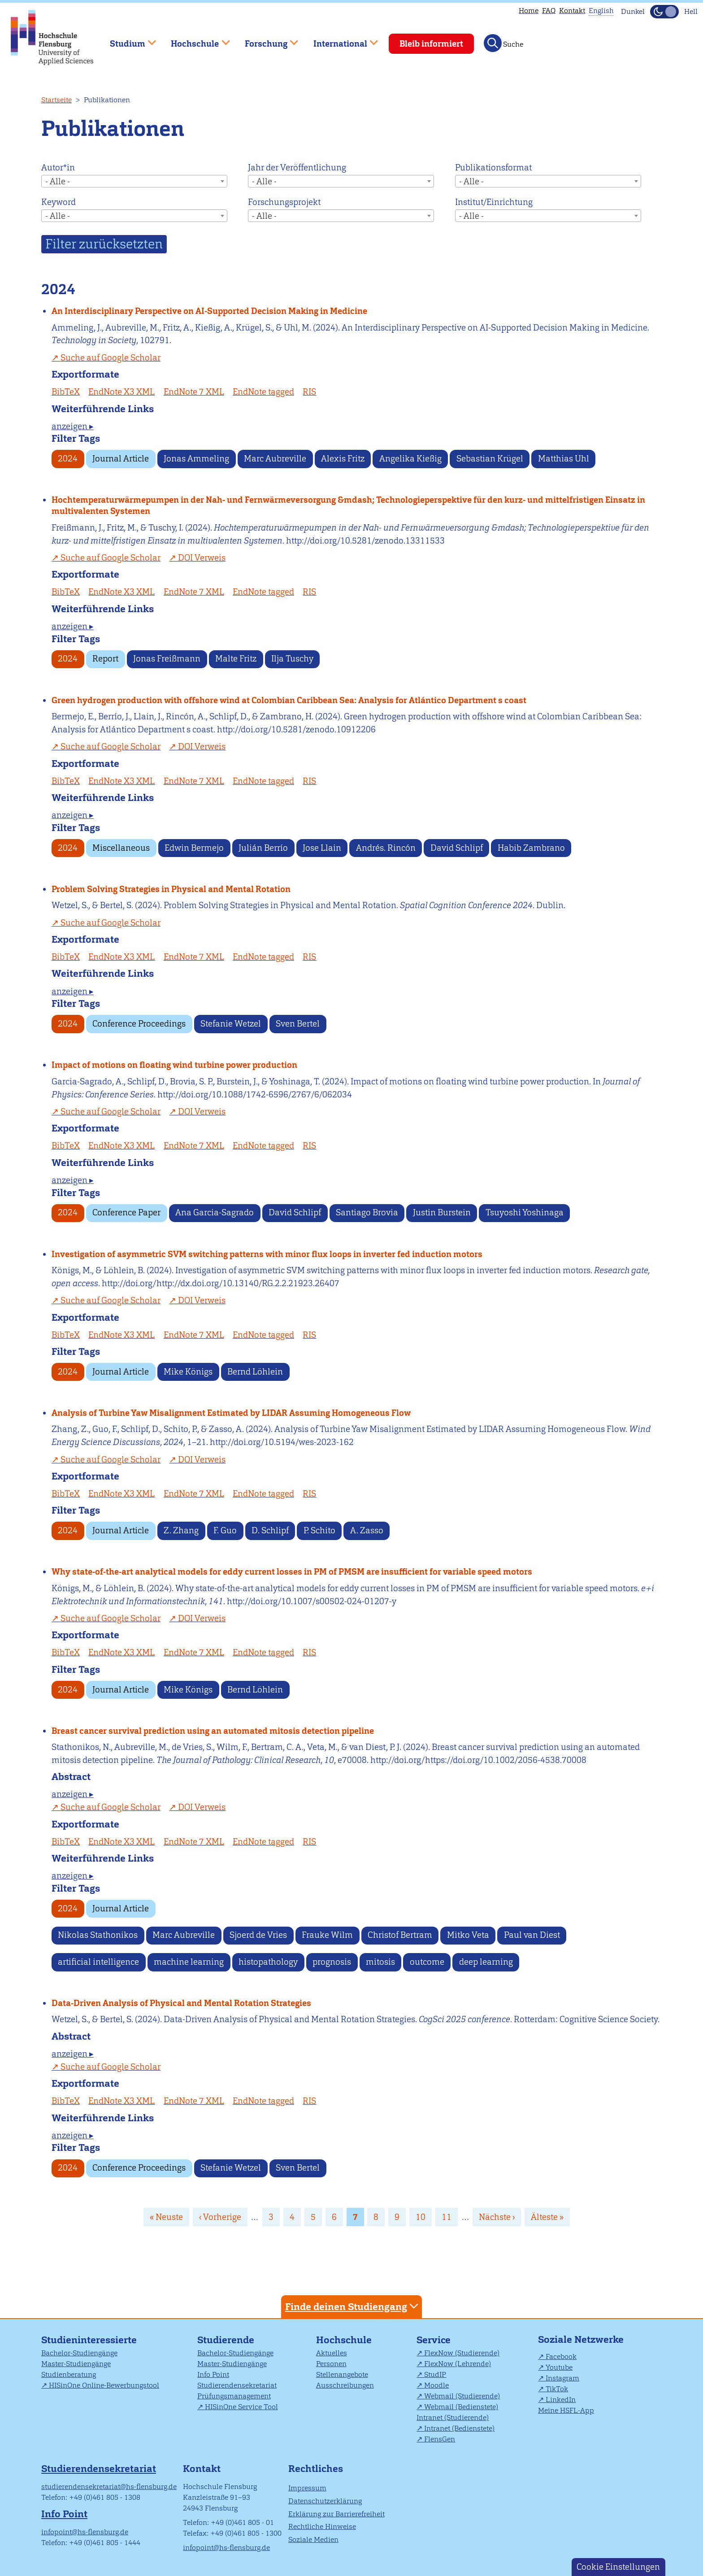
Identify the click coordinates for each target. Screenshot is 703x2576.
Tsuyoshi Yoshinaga (525, 1212)
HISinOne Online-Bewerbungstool (104, 2385)
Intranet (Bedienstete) (459, 2428)
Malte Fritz (235, 658)
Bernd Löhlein (255, 1371)
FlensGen (439, 2439)
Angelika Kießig (410, 458)
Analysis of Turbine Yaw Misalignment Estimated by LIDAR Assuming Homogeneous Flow (231, 1413)
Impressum (307, 2488)
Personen (331, 2363)
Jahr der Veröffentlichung (297, 167)
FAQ (548, 10)
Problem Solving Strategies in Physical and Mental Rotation (171, 889)
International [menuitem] (339, 39)
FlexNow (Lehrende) (457, 2363)
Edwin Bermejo (194, 847)
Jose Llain (322, 847)
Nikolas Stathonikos (98, 1935)
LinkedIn (561, 2399)
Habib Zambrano (531, 847)
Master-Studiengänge (76, 2363)
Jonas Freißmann (166, 658)
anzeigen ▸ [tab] (73, 426)
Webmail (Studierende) (462, 2396)
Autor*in (58, 167)
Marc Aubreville (275, 458)
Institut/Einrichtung (494, 202)
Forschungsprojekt (284, 202)
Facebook (561, 2356)
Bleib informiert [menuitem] (431, 43)
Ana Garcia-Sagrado (214, 1212)
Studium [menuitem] (126, 39)
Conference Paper (126, 1212)
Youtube (559, 2367)
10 (424, 2217)
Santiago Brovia (367, 1212)
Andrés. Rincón (386, 847)
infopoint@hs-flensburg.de (84, 2532)
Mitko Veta (468, 1935)
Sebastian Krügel (489, 458)
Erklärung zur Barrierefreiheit (336, 2514)
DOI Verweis (202, 557)
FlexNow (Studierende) (461, 2353)
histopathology (268, 1961)
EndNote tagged (263, 391)
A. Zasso (366, 1530)
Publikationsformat (493, 167)
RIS (309, 391)
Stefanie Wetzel (230, 1023)
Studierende (225, 2339)
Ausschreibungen (345, 2385)
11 (450, 2217)
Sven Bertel (298, 1023)
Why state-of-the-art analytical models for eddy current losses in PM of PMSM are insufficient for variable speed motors (292, 1571)
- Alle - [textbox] (57, 181)
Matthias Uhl (563, 458)
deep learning (486, 1961)
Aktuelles (331, 2353)
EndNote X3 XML (121, 391)
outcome (427, 1961)
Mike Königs (188, 1371)
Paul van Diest (532, 1935)
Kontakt (572, 10)
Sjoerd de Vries (258, 1935)
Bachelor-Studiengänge (79, 2353)
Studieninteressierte (89, 2339)
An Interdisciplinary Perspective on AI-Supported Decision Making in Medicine (209, 311)
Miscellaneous (121, 847)
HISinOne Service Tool (241, 2406)
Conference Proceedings (139, 1023)
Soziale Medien (313, 2539)
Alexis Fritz (343, 458)
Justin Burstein (442, 1212)
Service (434, 2339)
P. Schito (319, 1530)
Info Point (213, 2374)
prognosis (331, 1961)
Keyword (58, 202)
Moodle (436, 2385)
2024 (68, 458)
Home (528, 10)
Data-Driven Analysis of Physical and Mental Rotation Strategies (181, 2003)
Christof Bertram (400, 1935)
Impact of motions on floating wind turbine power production (174, 1064)
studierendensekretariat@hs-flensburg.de (109, 2486)
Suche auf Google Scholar (111, 357)
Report (105, 658)
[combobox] (134, 181)
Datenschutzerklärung (325, 2501)
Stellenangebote (342, 2374)
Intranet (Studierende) (453, 2417)
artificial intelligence (98, 1961)
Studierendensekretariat (237, 2385)
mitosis (380, 1961)
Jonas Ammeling (196, 458)
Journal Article (120, 458)
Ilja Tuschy (292, 658)
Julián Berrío (263, 847)
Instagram (562, 2378)
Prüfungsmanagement (234, 2396)
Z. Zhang (181, 1530)
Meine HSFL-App (566, 2410)
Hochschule (344, 2339)
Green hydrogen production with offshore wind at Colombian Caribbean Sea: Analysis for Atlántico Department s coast (289, 700)
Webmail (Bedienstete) (461, 2406)
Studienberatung (68, 2374)
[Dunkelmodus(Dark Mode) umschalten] (664, 11)
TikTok (557, 2388)
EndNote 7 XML (194, 391)
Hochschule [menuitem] (194, 39)
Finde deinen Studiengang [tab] (353, 2306)
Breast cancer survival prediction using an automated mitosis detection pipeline (213, 1730)
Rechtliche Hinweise (322, 2526)
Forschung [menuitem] (265, 39)
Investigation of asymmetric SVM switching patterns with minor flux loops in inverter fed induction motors (267, 1254)
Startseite (56, 99)
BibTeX (66, 391)
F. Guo (225, 1530)
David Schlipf (456, 847)
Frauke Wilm (327, 1935)
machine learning (189, 1961)
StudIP (435, 2374)
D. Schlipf (270, 1530)
